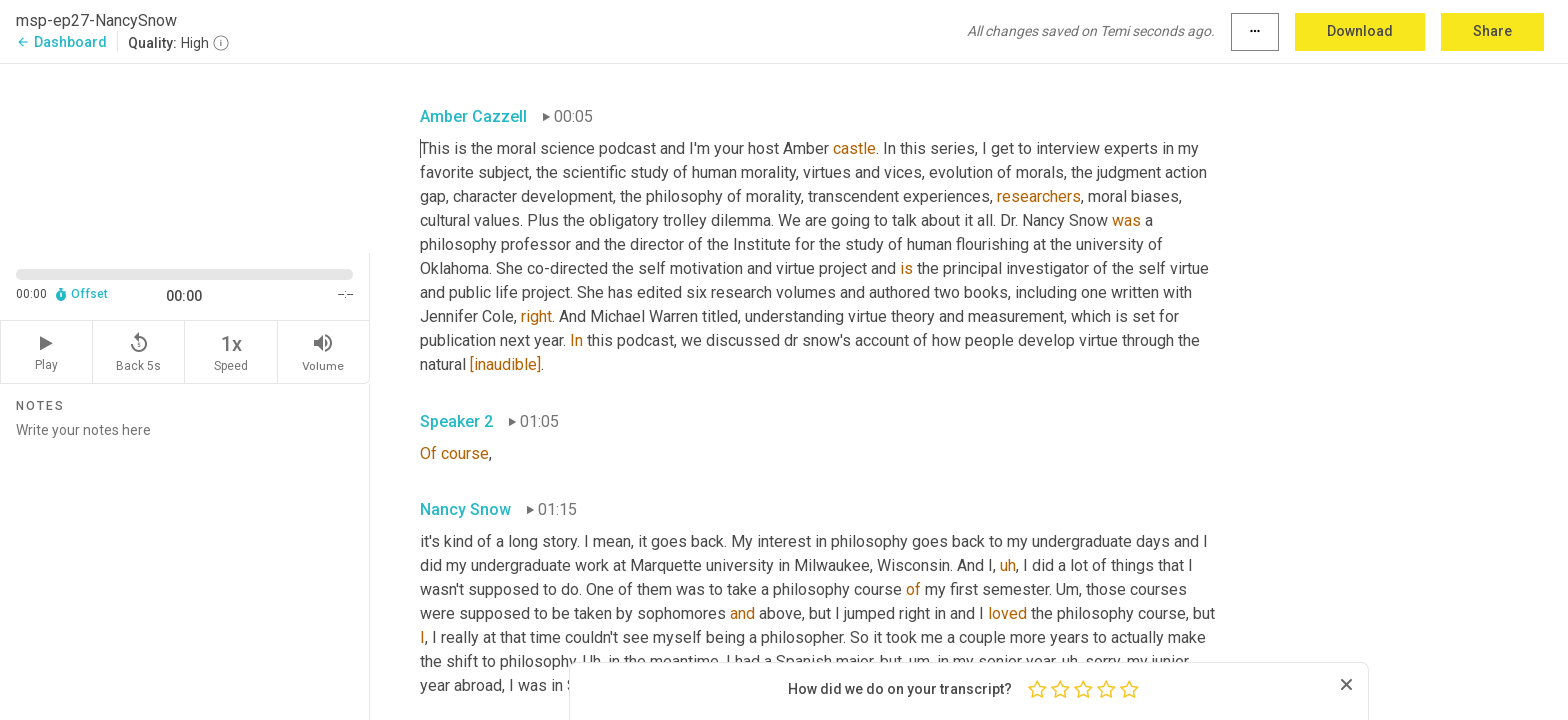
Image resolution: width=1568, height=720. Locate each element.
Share (1492, 31)
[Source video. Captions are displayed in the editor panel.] (185, 156)
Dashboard (61, 42)
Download (1360, 31)
